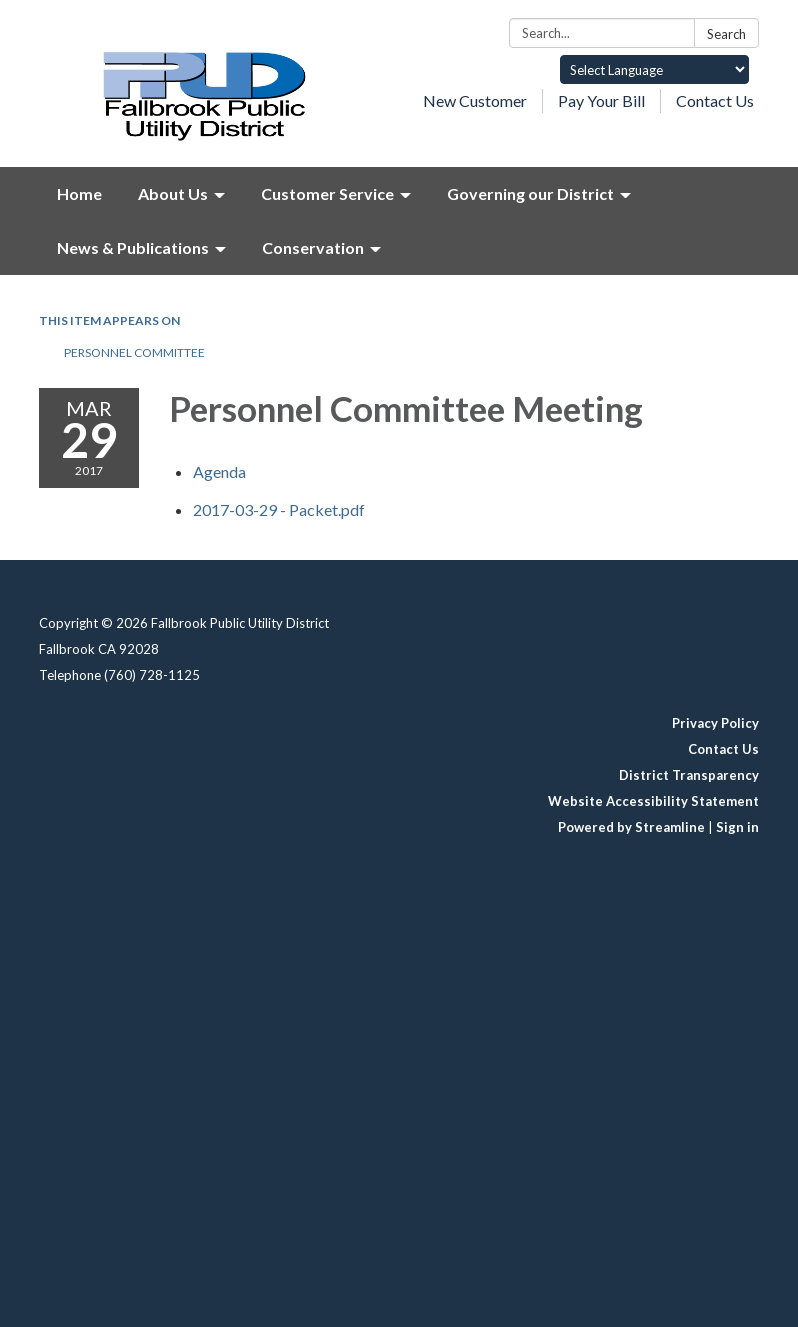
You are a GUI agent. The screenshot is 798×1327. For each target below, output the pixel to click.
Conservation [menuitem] (313, 247)
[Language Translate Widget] (654, 69)
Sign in (737, 827)
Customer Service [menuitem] (327, 193)
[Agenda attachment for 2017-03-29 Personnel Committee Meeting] (219, 471)
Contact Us (715, 100)
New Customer (475, 100)
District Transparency (689, 775)
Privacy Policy (715, 723)
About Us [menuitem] (173, 193)
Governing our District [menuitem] (530, 193)
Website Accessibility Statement (653, 801)
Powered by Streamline (631, 827)
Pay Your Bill (601, 100)
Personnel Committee (134, 352)
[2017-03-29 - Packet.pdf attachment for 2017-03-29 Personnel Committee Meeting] (279, 509)
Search (726, 34)
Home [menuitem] (79, 193)
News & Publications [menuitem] (133, 247)
